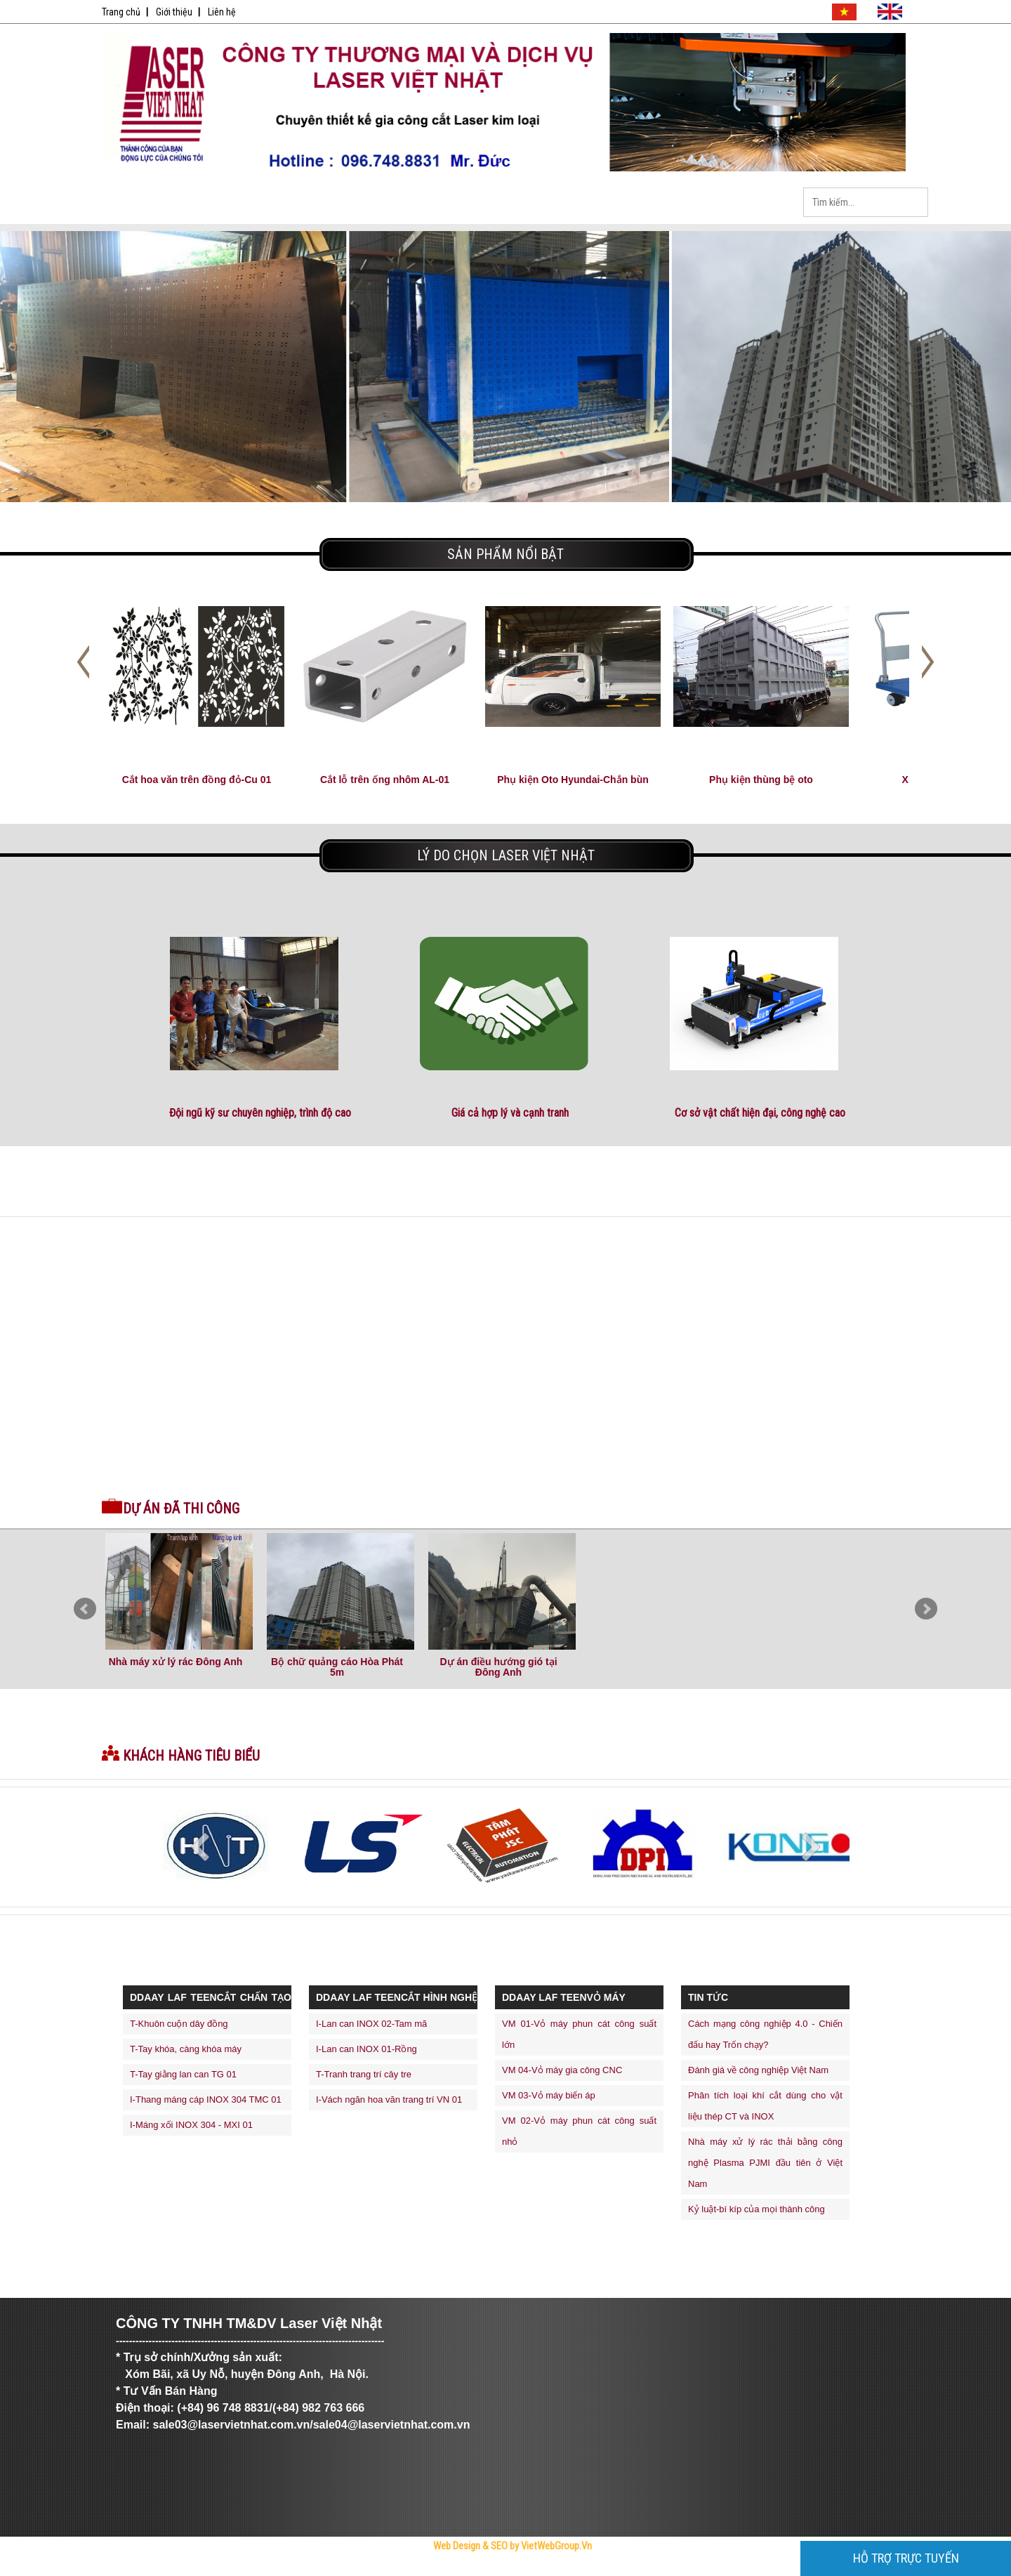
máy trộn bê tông (486, 2571)
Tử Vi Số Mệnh (408, 2571)
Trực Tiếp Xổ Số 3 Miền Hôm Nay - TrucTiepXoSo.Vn (157, 2571)
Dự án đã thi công (181, 1508)
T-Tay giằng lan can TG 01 (183, 2074)
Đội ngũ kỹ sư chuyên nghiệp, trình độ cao (260, 1112)
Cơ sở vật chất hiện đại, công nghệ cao (760, 1112)
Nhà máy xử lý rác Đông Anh (176, 1661)
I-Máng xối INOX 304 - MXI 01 (191, 2125)
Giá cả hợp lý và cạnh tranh (510, 1112)
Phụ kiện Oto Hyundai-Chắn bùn (573, 779)
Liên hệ (222, 12)
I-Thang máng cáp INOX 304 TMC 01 (206, 2099)
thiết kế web (459, 2571)
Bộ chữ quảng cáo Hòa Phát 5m (337, 1667)
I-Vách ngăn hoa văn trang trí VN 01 (389, 2099)
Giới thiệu (174, 12)
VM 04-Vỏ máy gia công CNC (562, 2070)
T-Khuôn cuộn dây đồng (179, 2023)
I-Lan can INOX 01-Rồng (366, 2049)
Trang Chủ (151, 203)
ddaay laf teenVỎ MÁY (564, 1997)
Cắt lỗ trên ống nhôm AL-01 (384, 779)
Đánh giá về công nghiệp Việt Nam (758, 2070)
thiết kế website (435, 2571)
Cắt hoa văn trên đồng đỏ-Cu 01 (197, 779)
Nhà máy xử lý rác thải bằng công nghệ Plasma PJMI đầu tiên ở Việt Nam (765, 2162)
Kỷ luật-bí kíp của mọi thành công (756, 2209)
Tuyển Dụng (544, 203)
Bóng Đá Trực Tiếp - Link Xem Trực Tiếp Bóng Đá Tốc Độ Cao (344, 2571)
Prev (85, 1609)
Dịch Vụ (642, 203)
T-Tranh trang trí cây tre (363, 2074)
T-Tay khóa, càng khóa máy (186, 2049)
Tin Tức (445, 203)
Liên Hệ (741, 203)
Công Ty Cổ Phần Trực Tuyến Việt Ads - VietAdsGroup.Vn (247, 2571)
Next (926, 1609)
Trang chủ (121, 12)
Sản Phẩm (347, 203)
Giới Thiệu (249, 203)
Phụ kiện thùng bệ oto (761, 779)
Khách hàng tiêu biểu (191, 1755)
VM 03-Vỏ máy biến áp (548, 2095)
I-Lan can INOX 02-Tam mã (371, 2023)
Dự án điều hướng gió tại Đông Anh (498, 1667)
